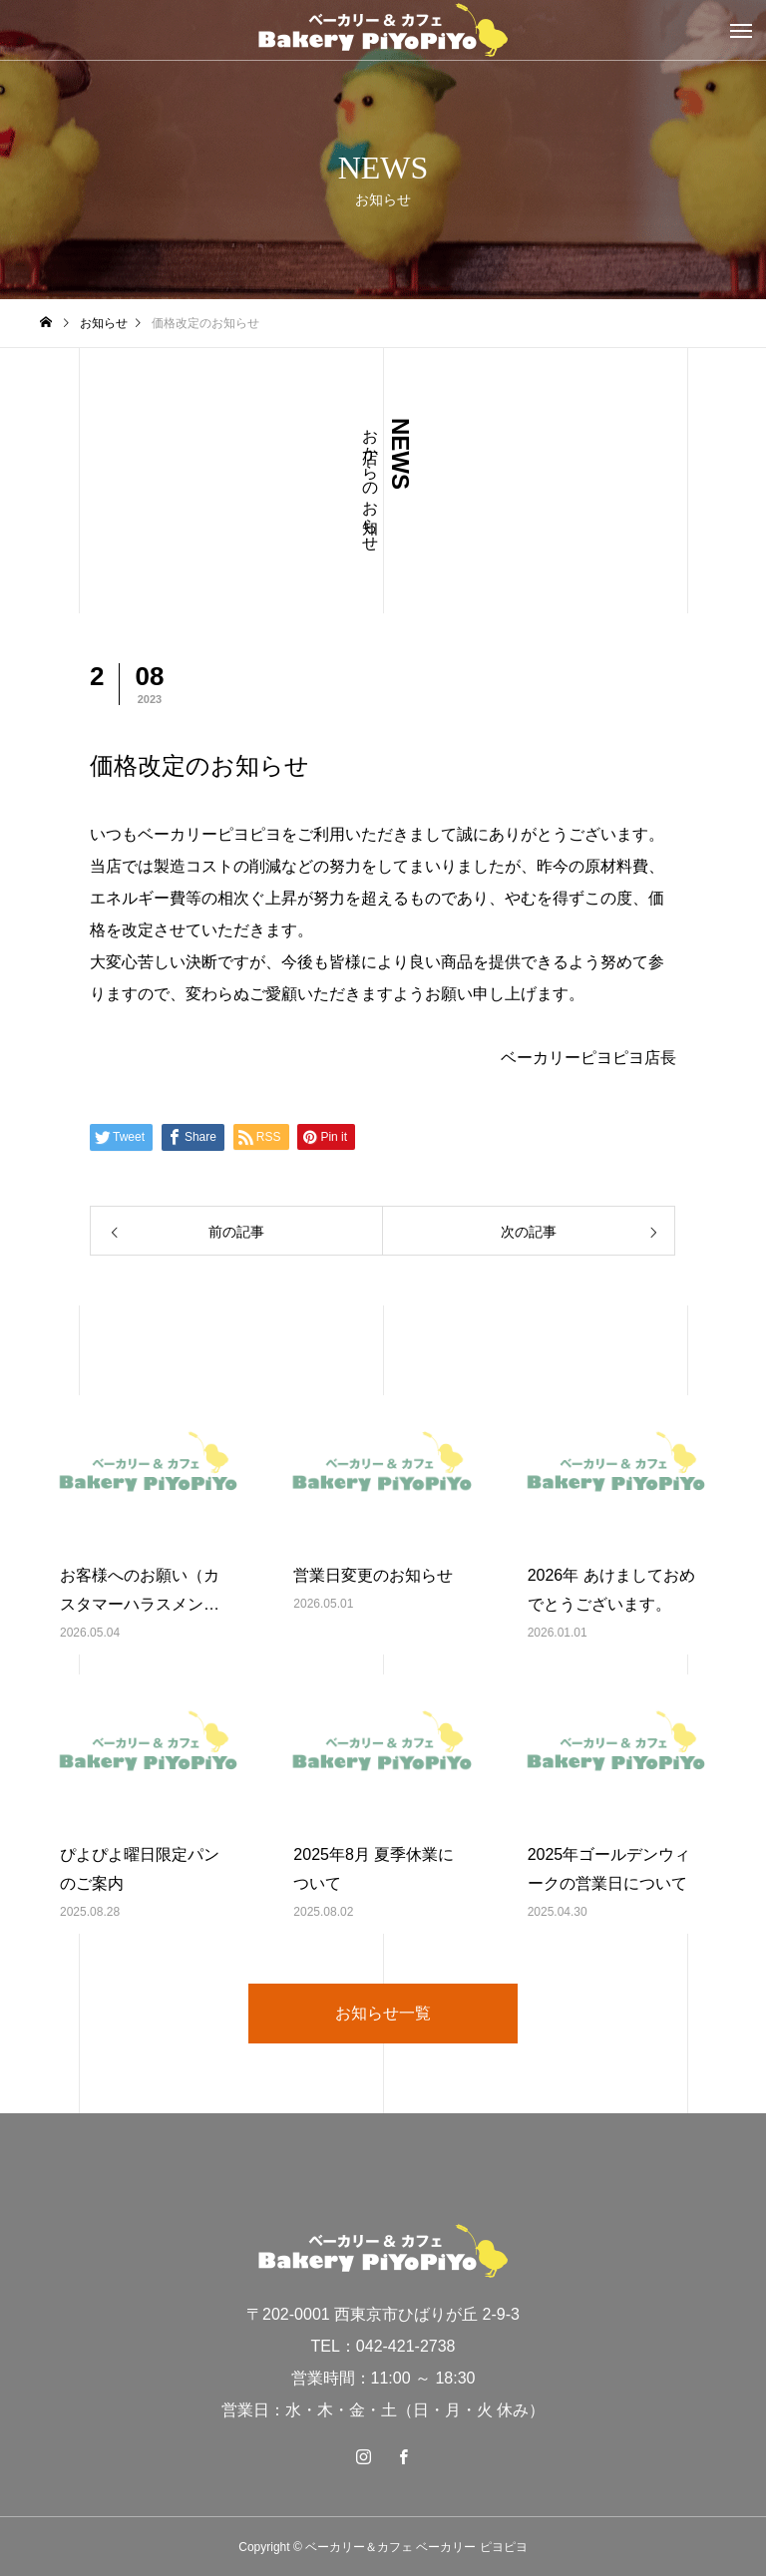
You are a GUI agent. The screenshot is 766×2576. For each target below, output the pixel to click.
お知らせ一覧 (383, 2013)
